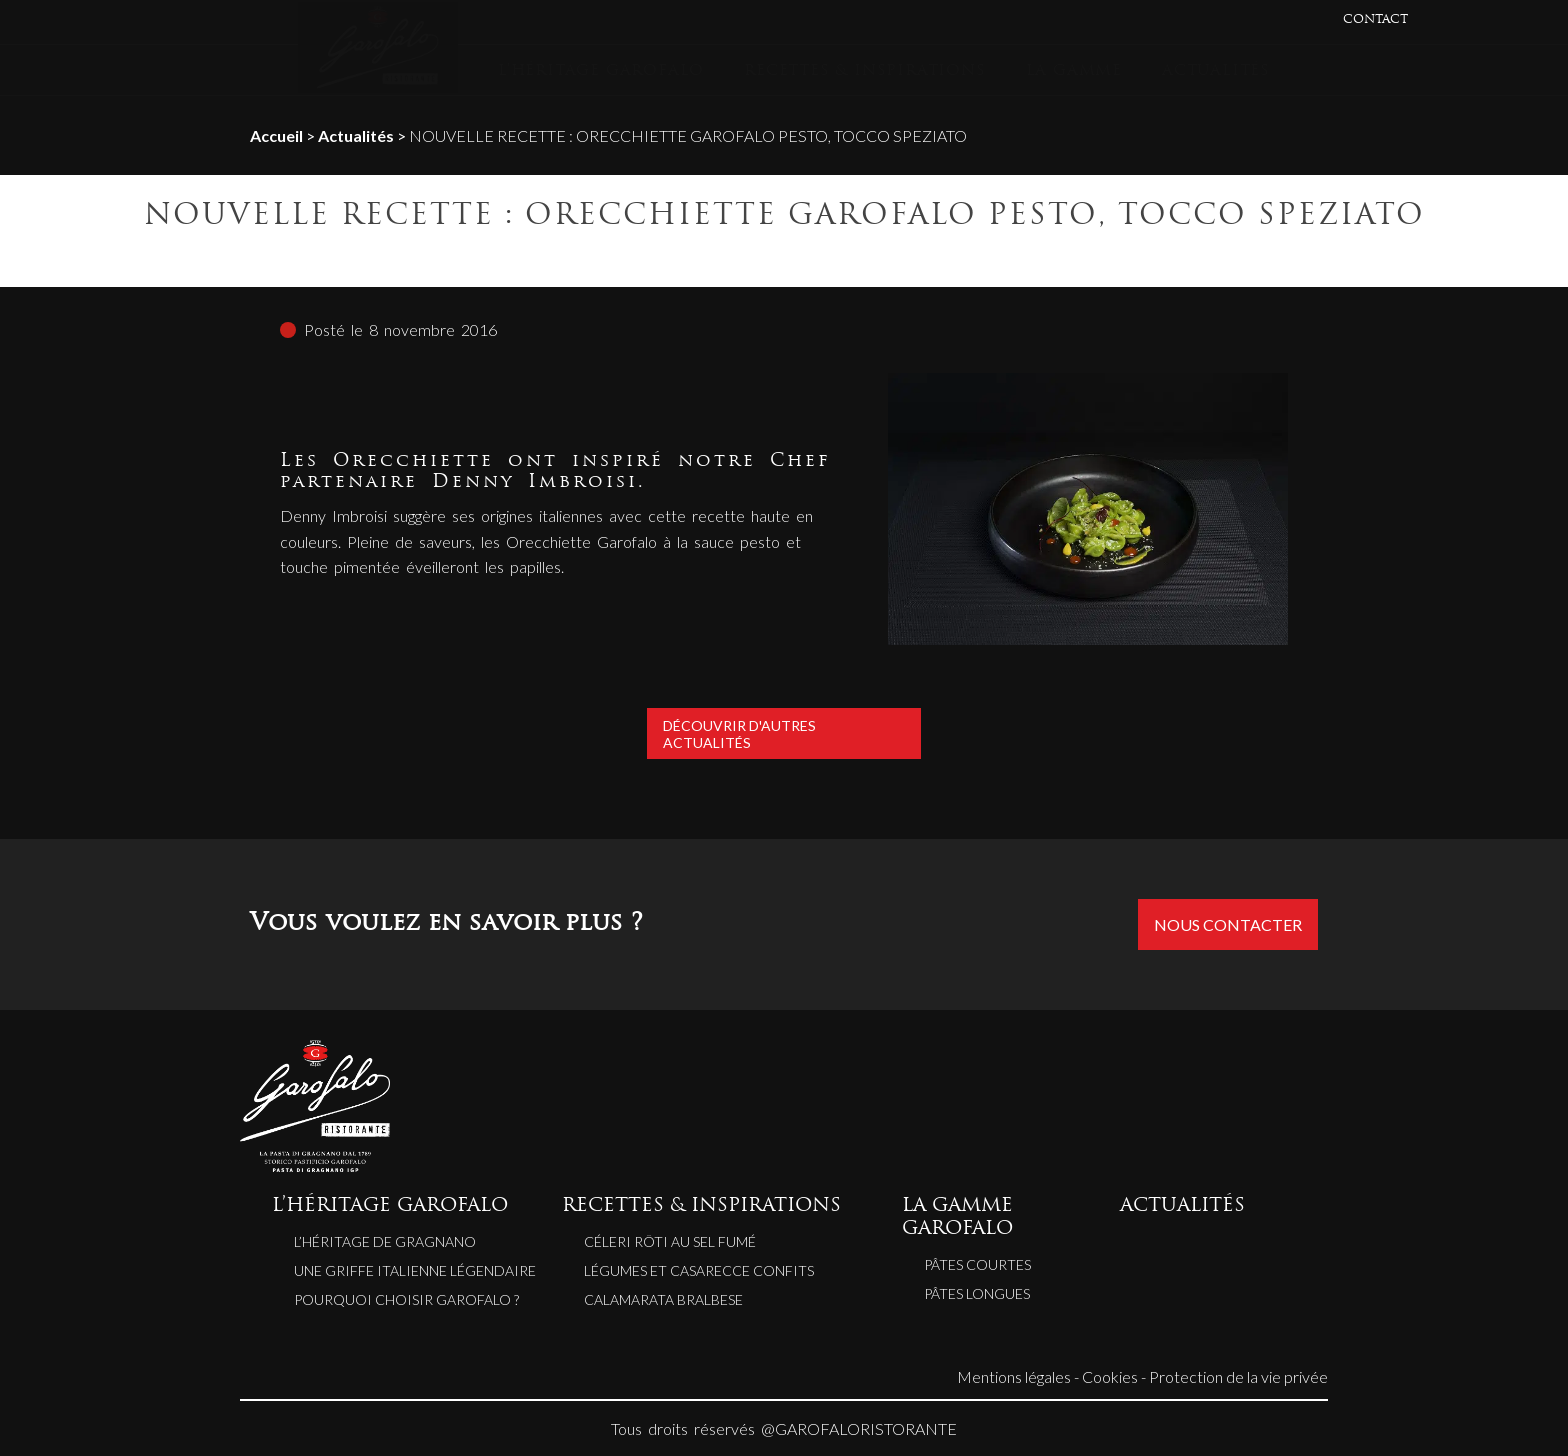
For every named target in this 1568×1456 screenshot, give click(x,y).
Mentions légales (1014, 1376)
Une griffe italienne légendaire (415, 1270)
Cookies (1110, 1376)
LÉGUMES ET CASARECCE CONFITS (699, 1270)
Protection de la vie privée (1238, 1376)
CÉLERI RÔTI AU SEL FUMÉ (670, 1241)
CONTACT (1375, 20)
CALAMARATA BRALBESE (663, 1299)
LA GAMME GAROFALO (957, 1218)
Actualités (356, 135)
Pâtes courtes (977, 1264)
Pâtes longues (977, 1293)
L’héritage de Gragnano (385, 1241)
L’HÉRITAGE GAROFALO (601, 71)
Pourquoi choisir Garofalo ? (406, 1299)
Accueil (276, 135)
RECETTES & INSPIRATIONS (864, 71)
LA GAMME (1074, 71)
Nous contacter (1228, 924)
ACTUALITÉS (1216, 71)
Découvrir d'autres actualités (784, 733)
